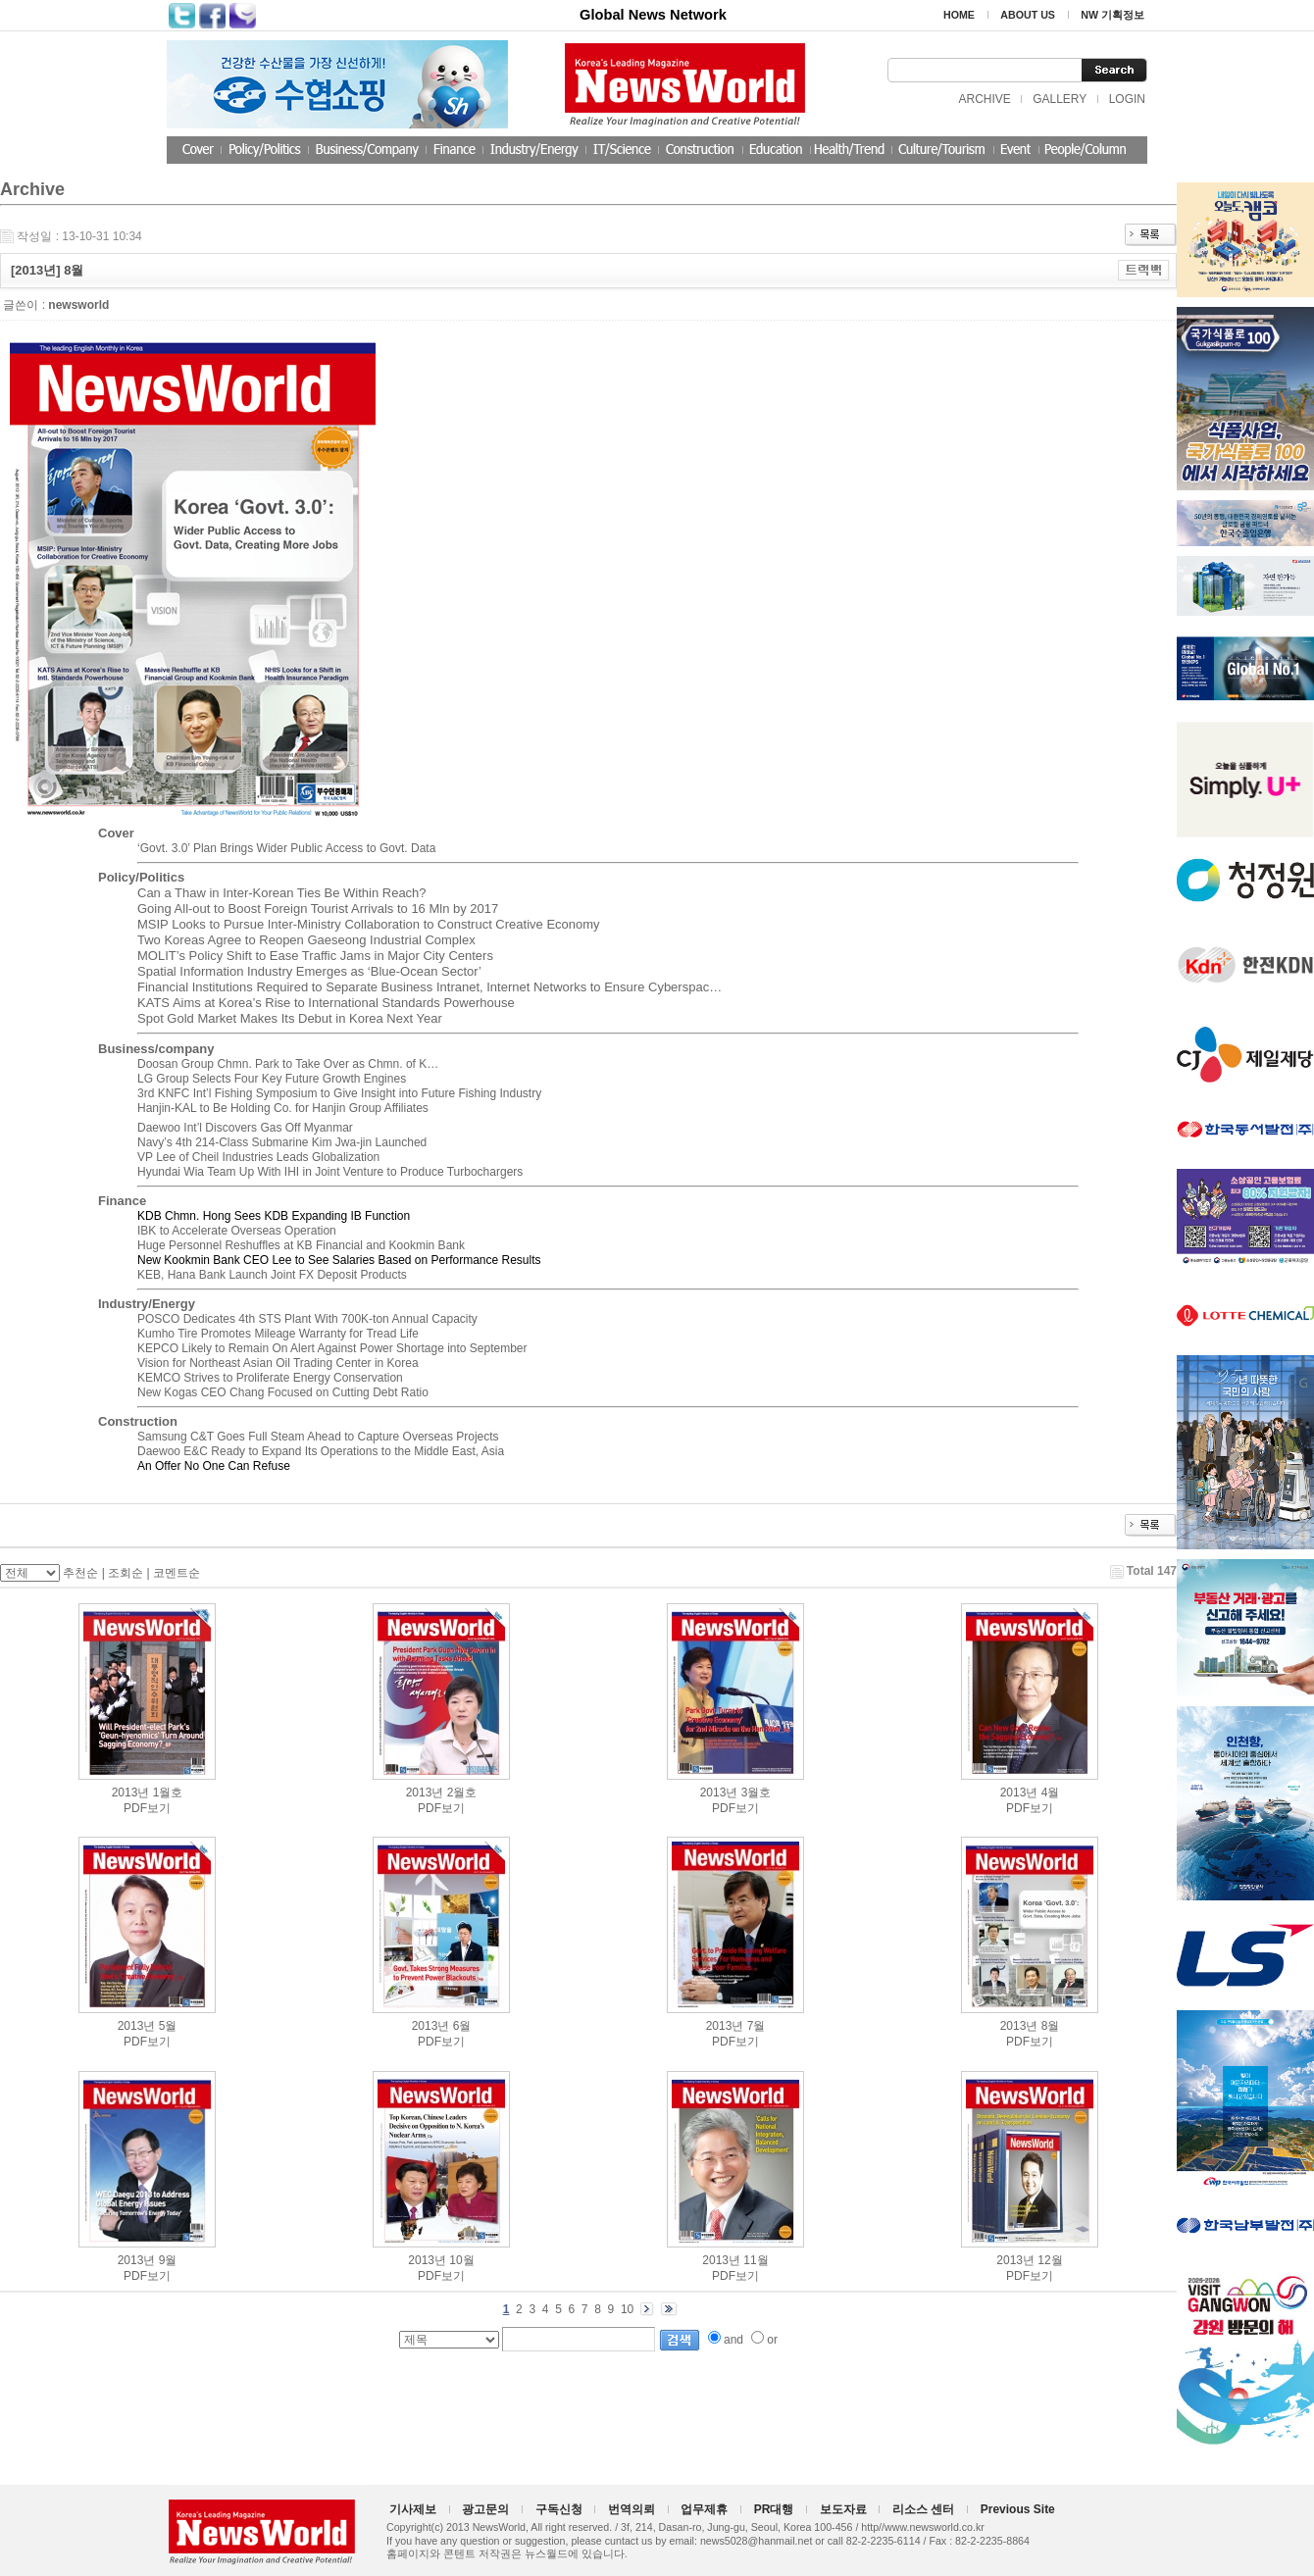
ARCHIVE (984, 99)
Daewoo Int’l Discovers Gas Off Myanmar (245, 1128)
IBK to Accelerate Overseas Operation (236, 1230)
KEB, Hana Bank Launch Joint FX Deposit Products (272, 1275)
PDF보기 (147, 1808)
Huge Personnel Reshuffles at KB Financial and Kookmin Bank (301, 1245)
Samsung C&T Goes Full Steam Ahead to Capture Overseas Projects (318, 1436)
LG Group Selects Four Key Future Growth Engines (271, 1079)
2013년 (131, 1792)
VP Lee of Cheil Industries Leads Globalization (258, 1157)
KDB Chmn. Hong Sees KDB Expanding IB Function (273, 1216)
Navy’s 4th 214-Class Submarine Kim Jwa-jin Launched (282, 1142)
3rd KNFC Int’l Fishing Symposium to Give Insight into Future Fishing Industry (339, 1093)
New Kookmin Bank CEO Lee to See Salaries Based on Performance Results (339, 1260)
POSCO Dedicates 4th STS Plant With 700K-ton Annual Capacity (307, 1319)
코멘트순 (176, 1573)
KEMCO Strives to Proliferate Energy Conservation (270, 1378)
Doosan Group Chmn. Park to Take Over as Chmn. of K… (287, 1064)
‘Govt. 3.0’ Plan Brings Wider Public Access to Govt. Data (286, 848)
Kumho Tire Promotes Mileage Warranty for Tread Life (278, 1333)
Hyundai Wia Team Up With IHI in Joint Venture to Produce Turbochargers (330, 1172)
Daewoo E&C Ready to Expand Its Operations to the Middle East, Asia (320, 1451)
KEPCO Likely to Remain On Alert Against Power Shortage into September (332, 1348)
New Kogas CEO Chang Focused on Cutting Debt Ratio (283, 1392)
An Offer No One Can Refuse (213, 1466)
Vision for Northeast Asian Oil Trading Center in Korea (278, 1363)
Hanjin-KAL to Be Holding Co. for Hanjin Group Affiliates (283, 1108)
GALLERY (1060, 99)
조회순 (125, 1573)
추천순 (80, 1573)
